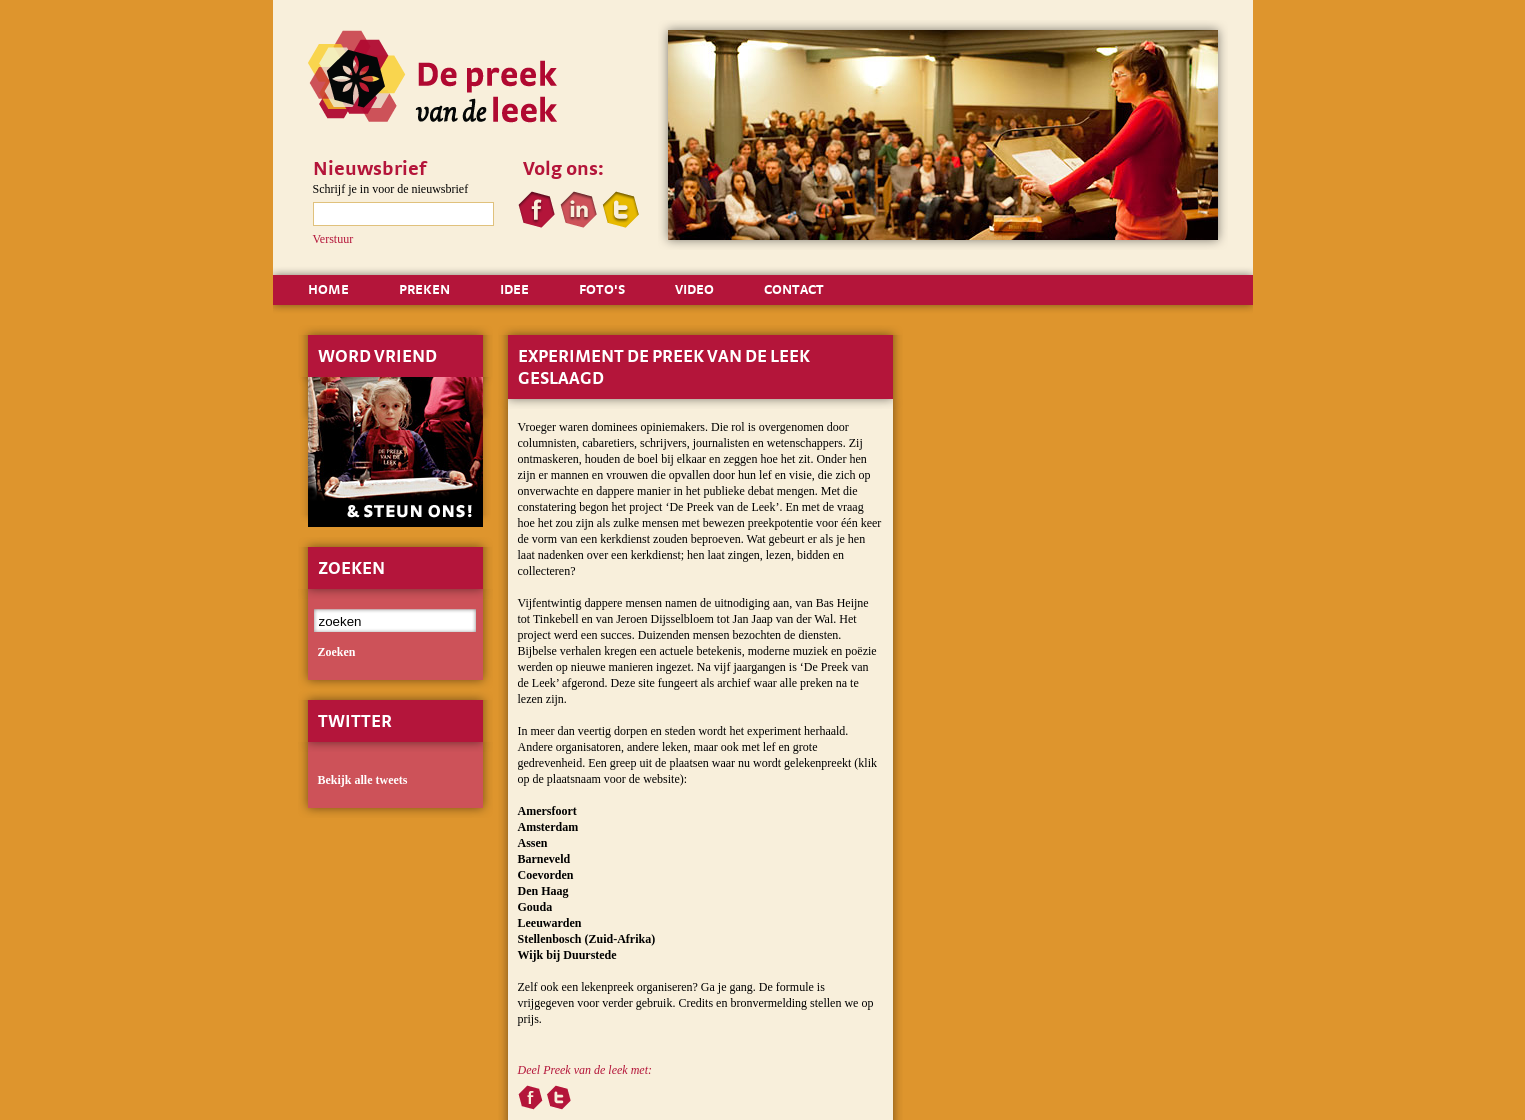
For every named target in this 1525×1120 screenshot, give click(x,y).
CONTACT (794, 289)
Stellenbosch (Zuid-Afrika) (587, 939)
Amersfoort (547, 811)
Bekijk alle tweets (363, 780)
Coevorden (546, 875)
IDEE (514, 289)
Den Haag (543, 891)
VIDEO (694, 289)
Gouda (535, 907)
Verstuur (333, 239)
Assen (533, 843)
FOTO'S (602, 289)
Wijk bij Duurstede (567, 955)
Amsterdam (548, 827)
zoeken (337, 652)
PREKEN (424, 289)
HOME (328, 289)
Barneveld (544, 859)
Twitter (355, 720)
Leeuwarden (550, 923)
